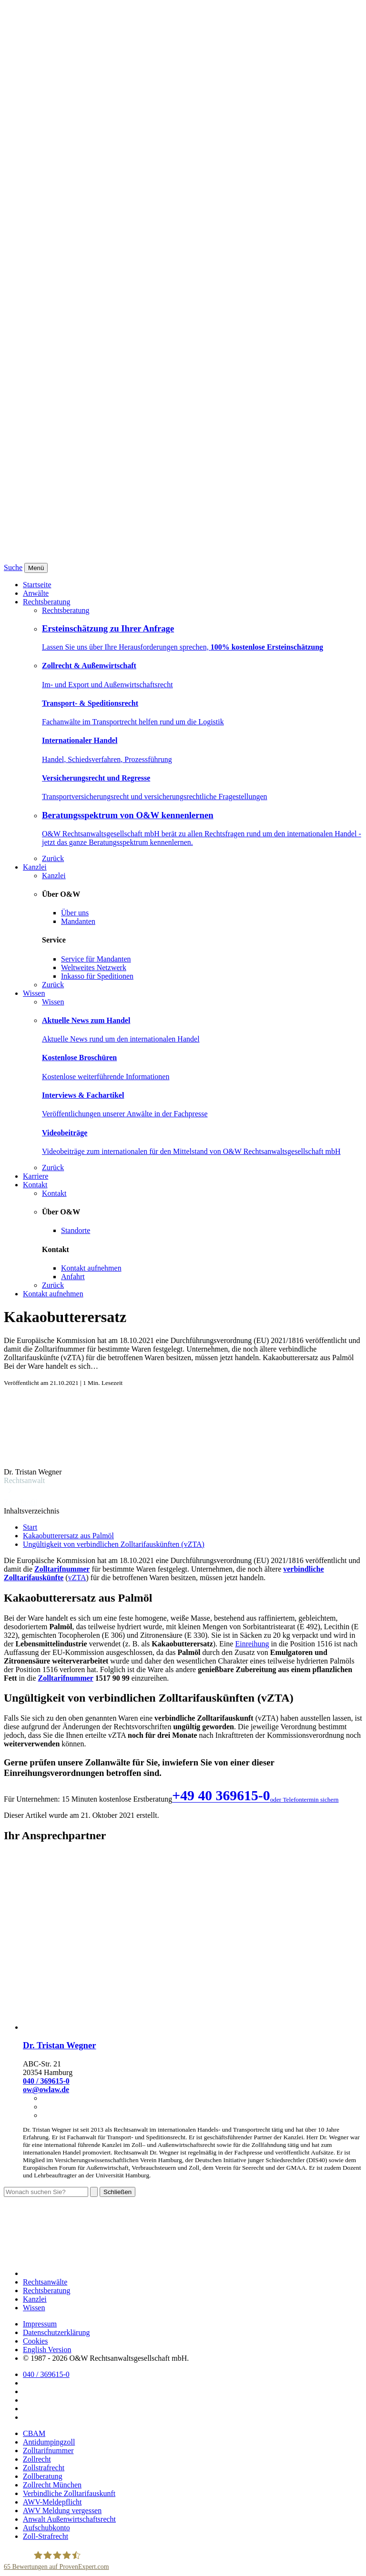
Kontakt (35, 1185)
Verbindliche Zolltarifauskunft (69, 2493)
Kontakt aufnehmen (53, 1294)
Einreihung (252, 1644)
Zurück (53, 858)
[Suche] (46, 2192)
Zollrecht (37, 2459)
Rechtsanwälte (45, 2282)
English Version (47, 2349)
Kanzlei (35, 867)
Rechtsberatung (47, 602)
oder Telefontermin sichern (304, 1799)
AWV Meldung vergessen (62, 2510)
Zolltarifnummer (62, 1569)
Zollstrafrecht (43, 2468)
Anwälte (36, 593)
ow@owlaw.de (46, 2089)
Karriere (35, 1176)
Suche (13, 567)
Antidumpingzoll (49, 2442)
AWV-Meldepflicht (52, 2502)
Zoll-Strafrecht (45, 2536)
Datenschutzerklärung (56, 2332)
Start (30, 1527)
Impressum (40, 2324)
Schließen (117, 2191)
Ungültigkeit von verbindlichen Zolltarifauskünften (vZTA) (113, 1544)
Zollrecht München (52, 2485)
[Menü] (36, 568)
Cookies (35, 2341)
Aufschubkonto (46, 2528)
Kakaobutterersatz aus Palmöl (68, 1536)
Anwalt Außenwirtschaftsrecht (69, 2519)
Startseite (37, 585)
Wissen (34, 993)
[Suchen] (94, 2192)
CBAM (34, 2433)
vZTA (77, 1578)
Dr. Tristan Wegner (59, 2045)
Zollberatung (42, 2476)
